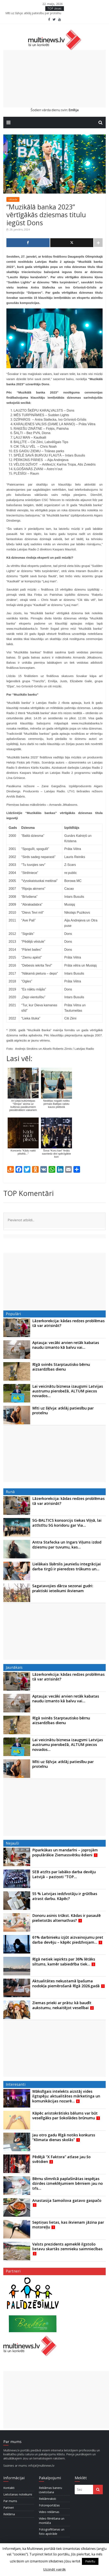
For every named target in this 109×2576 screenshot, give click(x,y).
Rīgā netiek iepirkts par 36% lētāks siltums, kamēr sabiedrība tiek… (63, 1961)
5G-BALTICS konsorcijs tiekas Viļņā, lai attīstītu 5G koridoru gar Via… (67, 1522)
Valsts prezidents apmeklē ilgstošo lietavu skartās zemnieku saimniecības (67, 2246)
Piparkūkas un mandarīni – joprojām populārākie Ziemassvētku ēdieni (65, 1852)
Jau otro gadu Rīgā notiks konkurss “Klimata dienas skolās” (63, 2137)
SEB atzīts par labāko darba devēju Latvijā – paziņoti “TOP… (64, 1874)
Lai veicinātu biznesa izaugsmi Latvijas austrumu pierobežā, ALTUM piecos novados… (67, 1391)
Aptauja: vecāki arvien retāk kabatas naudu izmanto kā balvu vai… (65, 1345)
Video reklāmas (49, 2512)
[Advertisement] (54, 78)
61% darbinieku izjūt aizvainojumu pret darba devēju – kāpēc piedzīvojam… (67, 1939)
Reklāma (9, 2514)
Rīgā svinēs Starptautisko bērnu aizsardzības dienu (61, 1367)
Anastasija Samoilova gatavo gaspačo (66, 2200)
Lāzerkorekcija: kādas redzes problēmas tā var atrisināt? (42, 13)
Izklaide (12, 199)
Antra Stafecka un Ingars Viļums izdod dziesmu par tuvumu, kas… (66, 1544)
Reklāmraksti (47, 2499)
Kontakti (8, 2488)
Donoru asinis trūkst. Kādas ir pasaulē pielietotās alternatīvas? (66, 1918)
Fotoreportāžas (49, 2505)
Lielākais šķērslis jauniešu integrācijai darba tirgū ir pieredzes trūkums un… (66, 1566)
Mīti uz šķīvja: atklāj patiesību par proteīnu (63, 1410)
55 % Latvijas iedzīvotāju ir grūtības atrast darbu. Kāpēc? (64, 1896)
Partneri (8, 2507)
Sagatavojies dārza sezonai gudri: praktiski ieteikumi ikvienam (62, 1588)
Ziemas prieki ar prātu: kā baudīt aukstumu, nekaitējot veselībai (61, 2005)
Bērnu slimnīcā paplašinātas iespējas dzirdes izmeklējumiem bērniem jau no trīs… (67, 2183)
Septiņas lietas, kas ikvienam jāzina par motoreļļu (68, 2224)
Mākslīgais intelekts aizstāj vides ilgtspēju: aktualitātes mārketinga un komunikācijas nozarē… (66, 2096)
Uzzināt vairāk (54, 2569)
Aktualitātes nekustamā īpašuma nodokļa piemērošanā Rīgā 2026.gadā (66, 1983)
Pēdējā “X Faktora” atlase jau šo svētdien (61, 2159)
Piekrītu (90, 2561)
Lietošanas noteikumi (17, 2494)
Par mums (10, 2501)
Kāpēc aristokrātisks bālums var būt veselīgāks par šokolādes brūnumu (65, 2115)
